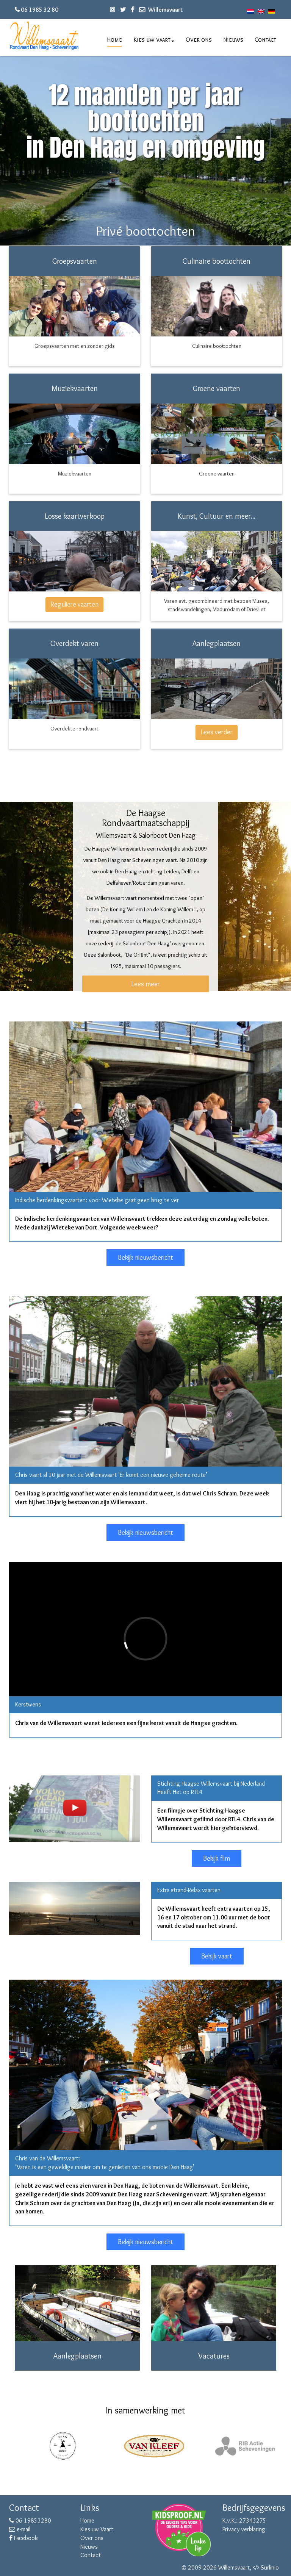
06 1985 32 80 (39, 9)
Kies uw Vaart (96, 2529)
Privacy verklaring (243, 2529)
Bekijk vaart (216, 1956)
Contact (265, 39)
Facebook (23, 2538)
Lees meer (145, 984)
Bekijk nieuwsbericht (145, 1257)
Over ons (199, 39)
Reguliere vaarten (74, 604)
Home (114, 39)
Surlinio (270, 2567)
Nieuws (233, 39)
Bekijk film (216, 1858)
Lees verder (216, 732)
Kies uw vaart (154, 39)
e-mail (19, 2529)
